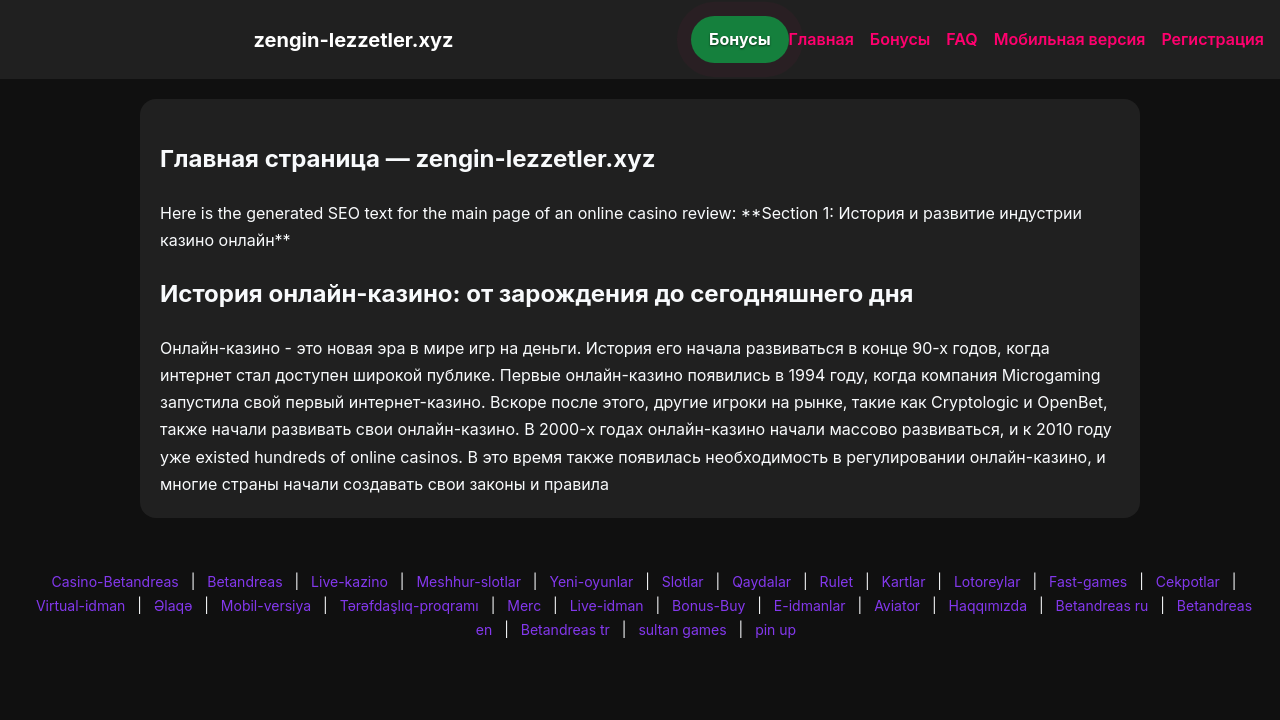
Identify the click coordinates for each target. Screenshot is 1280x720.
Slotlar (683, 581)
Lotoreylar (987, 581)
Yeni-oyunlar (591, 581)
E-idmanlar (810, 605)
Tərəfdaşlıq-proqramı (409, 605)
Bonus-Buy (708, 605)
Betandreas (244, 581)
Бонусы (740, 39)
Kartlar (904, 581)
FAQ (961, 39)
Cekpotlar (1188, 581)
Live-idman (607, 605)
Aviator (897, 605)
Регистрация (1212, 39)
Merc (524, 605)
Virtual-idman (80, 605)
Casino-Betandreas (115, 581)
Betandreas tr (565, 629)
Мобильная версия (1070, 39)
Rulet (836, 581)
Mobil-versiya (266, 605)
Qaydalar (761, 581)
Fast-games (1088, 581)
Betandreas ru (1102, 605)
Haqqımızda (988, 605)
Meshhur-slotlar (468, 581)
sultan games (682, 629)
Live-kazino (349, 581)
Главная (821, 39)
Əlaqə (173, 605)
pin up (775, 629)
